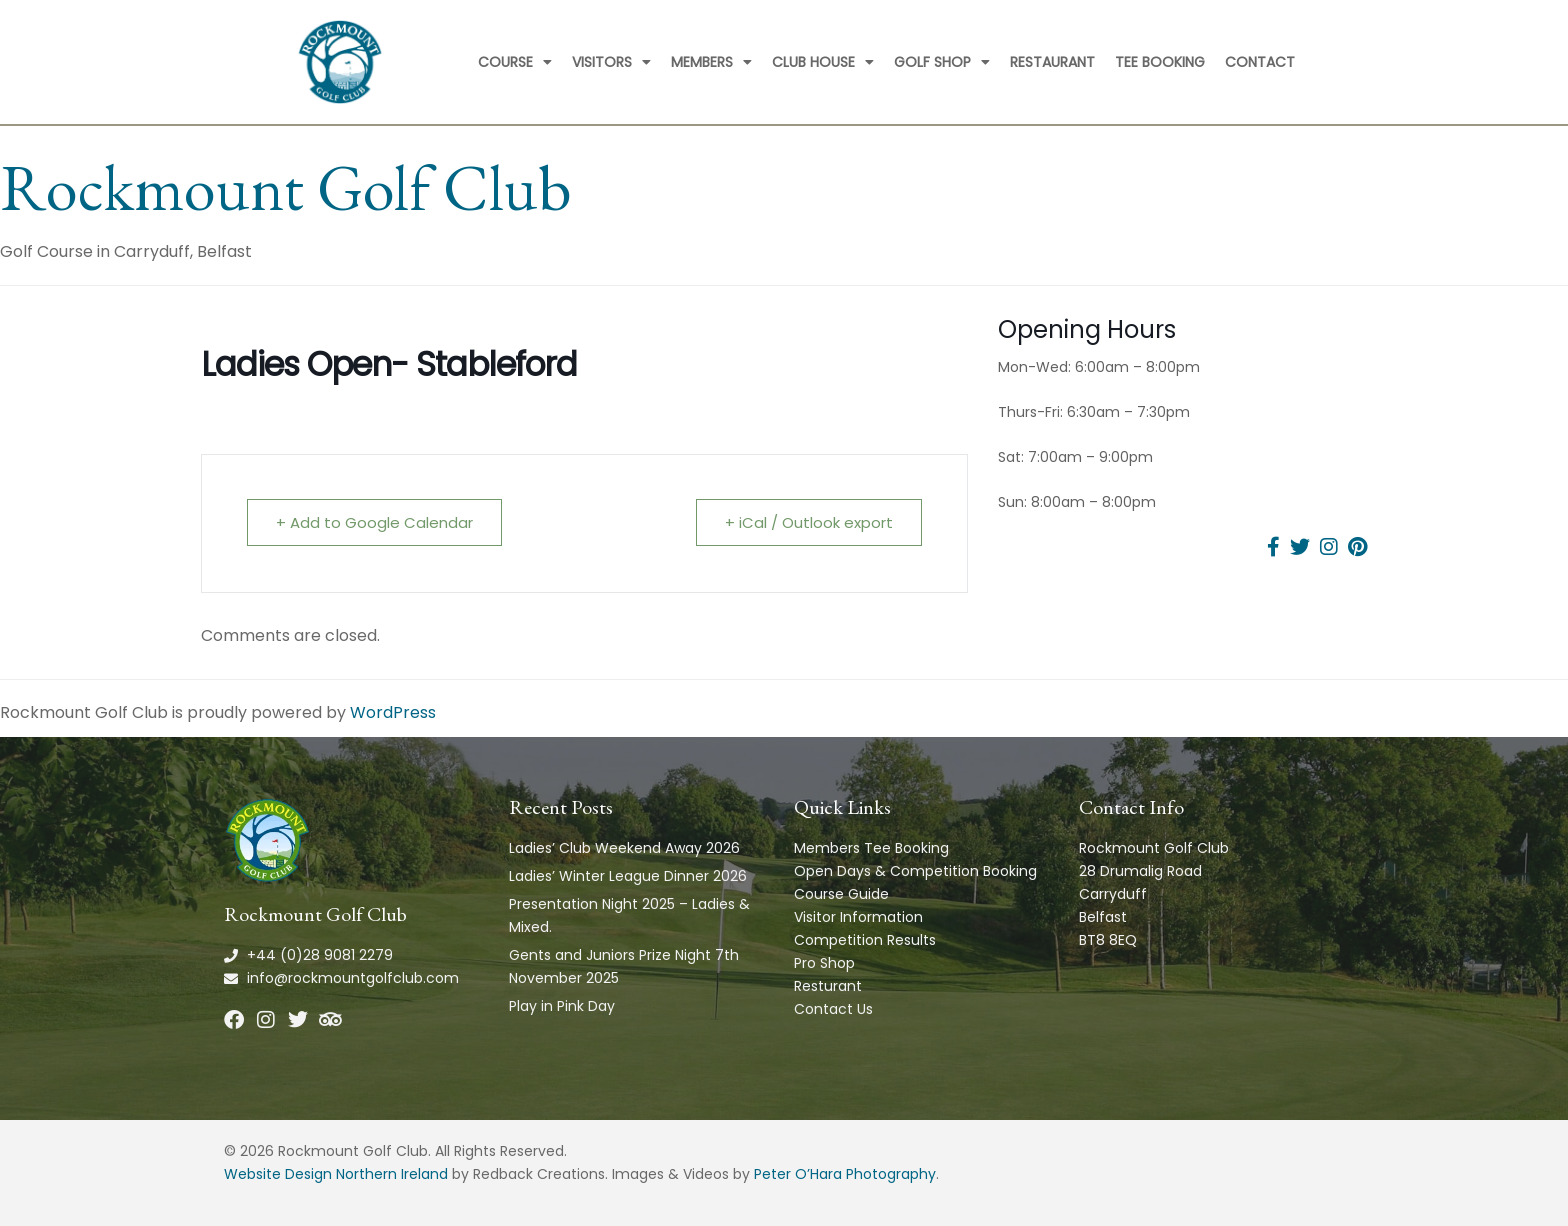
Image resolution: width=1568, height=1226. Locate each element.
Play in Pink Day (562, 1006)
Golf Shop (942, 62)
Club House (823, 62)
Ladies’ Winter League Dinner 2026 (628, 876)
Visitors (611, 62)
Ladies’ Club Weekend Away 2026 (624, 848)
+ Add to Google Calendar (374, 522)
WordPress (393, 712)
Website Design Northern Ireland (336, 1174)
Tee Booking (1160, 62)
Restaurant (1052, 62)
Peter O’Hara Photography (845, 1174)
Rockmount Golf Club (285, 187)
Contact (1260, 62)
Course (515, 62)
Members (711, 62)
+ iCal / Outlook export (809, 522)
